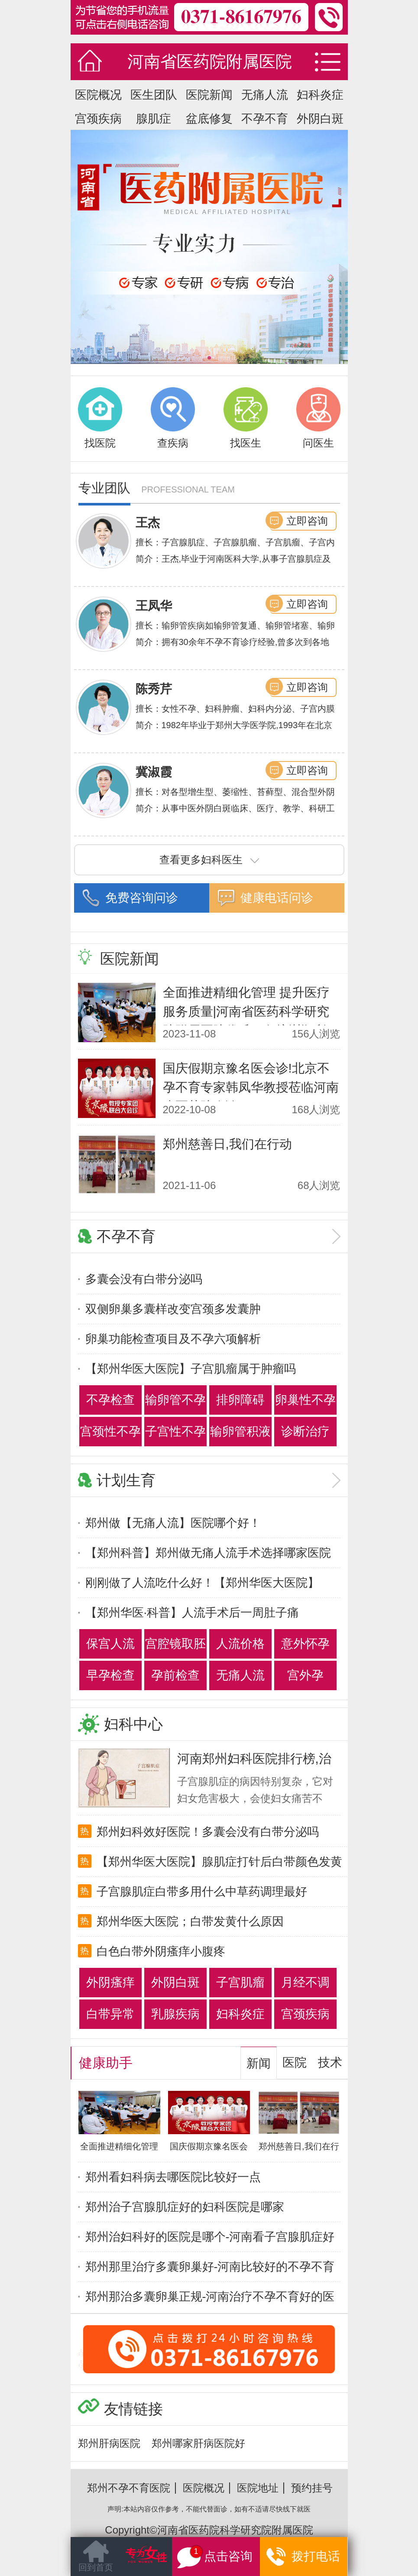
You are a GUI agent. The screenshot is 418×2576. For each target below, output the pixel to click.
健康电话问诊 (276, 897)
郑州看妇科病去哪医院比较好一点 (173, 2177)
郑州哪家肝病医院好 (198, 2443)
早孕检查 (110, 1675)
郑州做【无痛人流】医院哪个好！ (173, 1522)
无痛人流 (264, 94)
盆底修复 (209, 118)
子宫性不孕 (175, 1431)
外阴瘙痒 (110, 1982)
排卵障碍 (240, 1399)
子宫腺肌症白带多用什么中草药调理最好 (202, 1891)
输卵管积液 (240, 1431)
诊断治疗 (305, 1431)
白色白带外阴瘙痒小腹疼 (161, 1951)
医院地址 (258, 2488)
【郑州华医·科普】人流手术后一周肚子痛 (192, 1612)
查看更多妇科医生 (209, 859)
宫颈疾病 (98, 118)
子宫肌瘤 (240, 1982)
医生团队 (153, 94)
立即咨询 (307, 521)
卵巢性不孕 (305, 1399)
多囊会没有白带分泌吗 (143, 1279)
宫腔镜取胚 (175, 1643)
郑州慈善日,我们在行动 (227, 1144)
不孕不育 (264, 118)
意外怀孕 (305, 1643)
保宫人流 (110, 1643)
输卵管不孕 (175, 1399)
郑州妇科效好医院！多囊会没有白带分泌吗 (208, 1831)
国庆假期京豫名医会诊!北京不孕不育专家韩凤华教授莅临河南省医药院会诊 (251, 1087)
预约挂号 (312, 2488)
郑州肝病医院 (109, 2443)
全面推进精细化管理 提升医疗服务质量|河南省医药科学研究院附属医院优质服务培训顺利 (246, 1011)
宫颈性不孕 (110, 1431)
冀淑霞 (154, 772)
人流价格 (240, 1643)
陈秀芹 (154, 689)
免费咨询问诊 (141, 897)
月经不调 (305, 1982)
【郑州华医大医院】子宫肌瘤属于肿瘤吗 (190, 1368)
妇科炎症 (320, 94)
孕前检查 (175, 1675)
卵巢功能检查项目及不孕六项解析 (173, 1338)
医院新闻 (209, 94)
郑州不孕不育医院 (128, 2488)
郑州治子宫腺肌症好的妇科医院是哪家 (184, 2206)
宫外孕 (305, 1675)
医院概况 (98, 94)
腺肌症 (153, 118)
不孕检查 (110, 1399)
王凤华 (154, 605)
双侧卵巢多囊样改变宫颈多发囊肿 (173, 1309)
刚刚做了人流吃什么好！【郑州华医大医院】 (202, 1582)
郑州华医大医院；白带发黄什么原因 (190, 1921)
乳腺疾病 (175, 2014)
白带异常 (110, 2014)
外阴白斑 (320, 118)
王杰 (148, 522)
